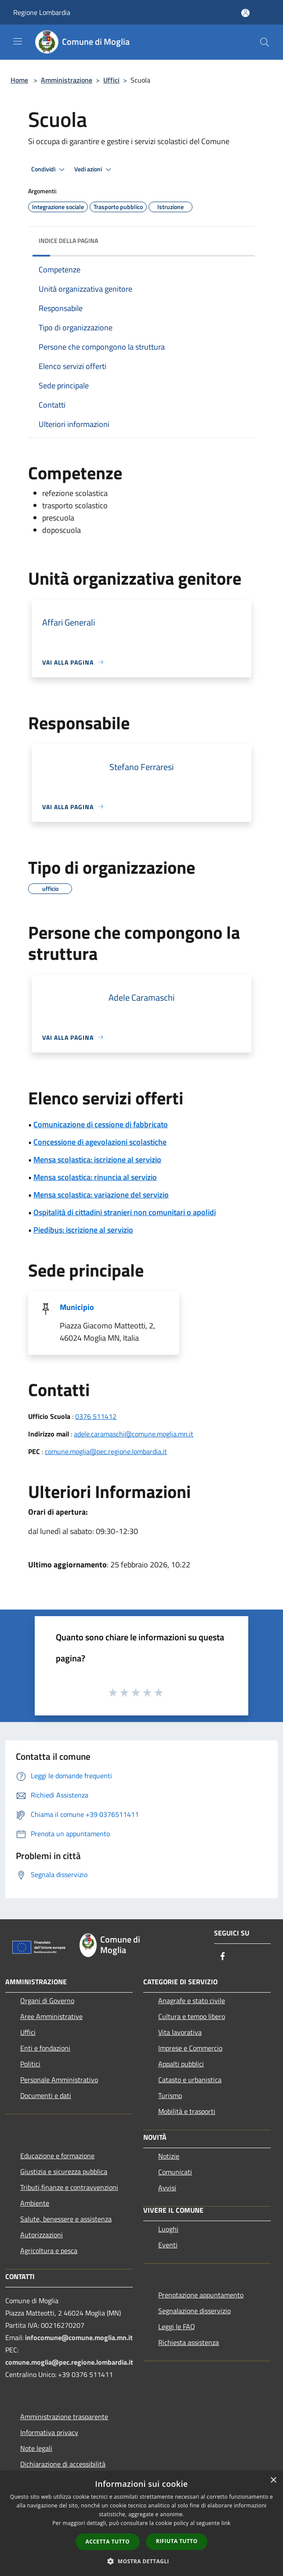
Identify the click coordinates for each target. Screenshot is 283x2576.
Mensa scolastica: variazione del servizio (101, 1195)
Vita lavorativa (180, 2032)
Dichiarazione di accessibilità (62, 2464)
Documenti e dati (45, 2095)
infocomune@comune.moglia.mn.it (79, 2337)
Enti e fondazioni (45, 2048)
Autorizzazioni (41, 2234)
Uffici (111, 80)
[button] (141, 2561)
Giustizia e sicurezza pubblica (63, 2171)
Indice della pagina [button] (68, 240)
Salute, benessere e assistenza (66, 2219)
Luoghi (168, 2229)
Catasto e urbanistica (189, 2079)
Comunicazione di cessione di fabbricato (100, 1124)
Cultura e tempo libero (191, 2016)
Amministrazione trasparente (64, 2416)
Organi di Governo (47, 2000)
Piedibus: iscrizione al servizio (83, 1230)
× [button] (273, 2480)
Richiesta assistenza (188, 2342)
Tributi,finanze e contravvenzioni (69, 2187)
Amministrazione (66, 80)
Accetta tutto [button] (108, 2541)
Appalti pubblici (181, 2064)
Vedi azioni (94, 169)
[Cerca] (264, 42)
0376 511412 (95, 1416)
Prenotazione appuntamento (200, 2295)
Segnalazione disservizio (194, 2310)
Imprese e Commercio (190, 2048)
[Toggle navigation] (17, 41)
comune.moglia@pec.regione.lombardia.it (106, 1451)
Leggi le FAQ (176, 2326)
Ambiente (34, 2203)
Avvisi (167, 2187)
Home (19, 80)
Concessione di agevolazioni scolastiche (100, 1142)
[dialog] (141, 2523)
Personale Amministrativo (59, 2079)
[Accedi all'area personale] (245, 13)
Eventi (168, 2245)
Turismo (170, 2095)
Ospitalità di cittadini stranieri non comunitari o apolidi (124, 1212)
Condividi (49, 169)
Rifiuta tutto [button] (177, 2541)
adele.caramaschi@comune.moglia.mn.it (133, 1434)
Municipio (77, 1307)
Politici (30, 2064)
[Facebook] (223, 1956)
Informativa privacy (49, 2432)
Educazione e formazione (57, 2155)
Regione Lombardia (41, 12)
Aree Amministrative (51, 2016)
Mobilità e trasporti (186, 2111)
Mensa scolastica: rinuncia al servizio (95, 1177)
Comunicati (175, 2172)
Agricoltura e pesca (48, 2250)
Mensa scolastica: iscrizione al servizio (97, 1159)
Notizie (168, 2156)
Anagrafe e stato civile (191, 2000)
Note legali (36, 2448)
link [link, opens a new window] (226, 2523)
